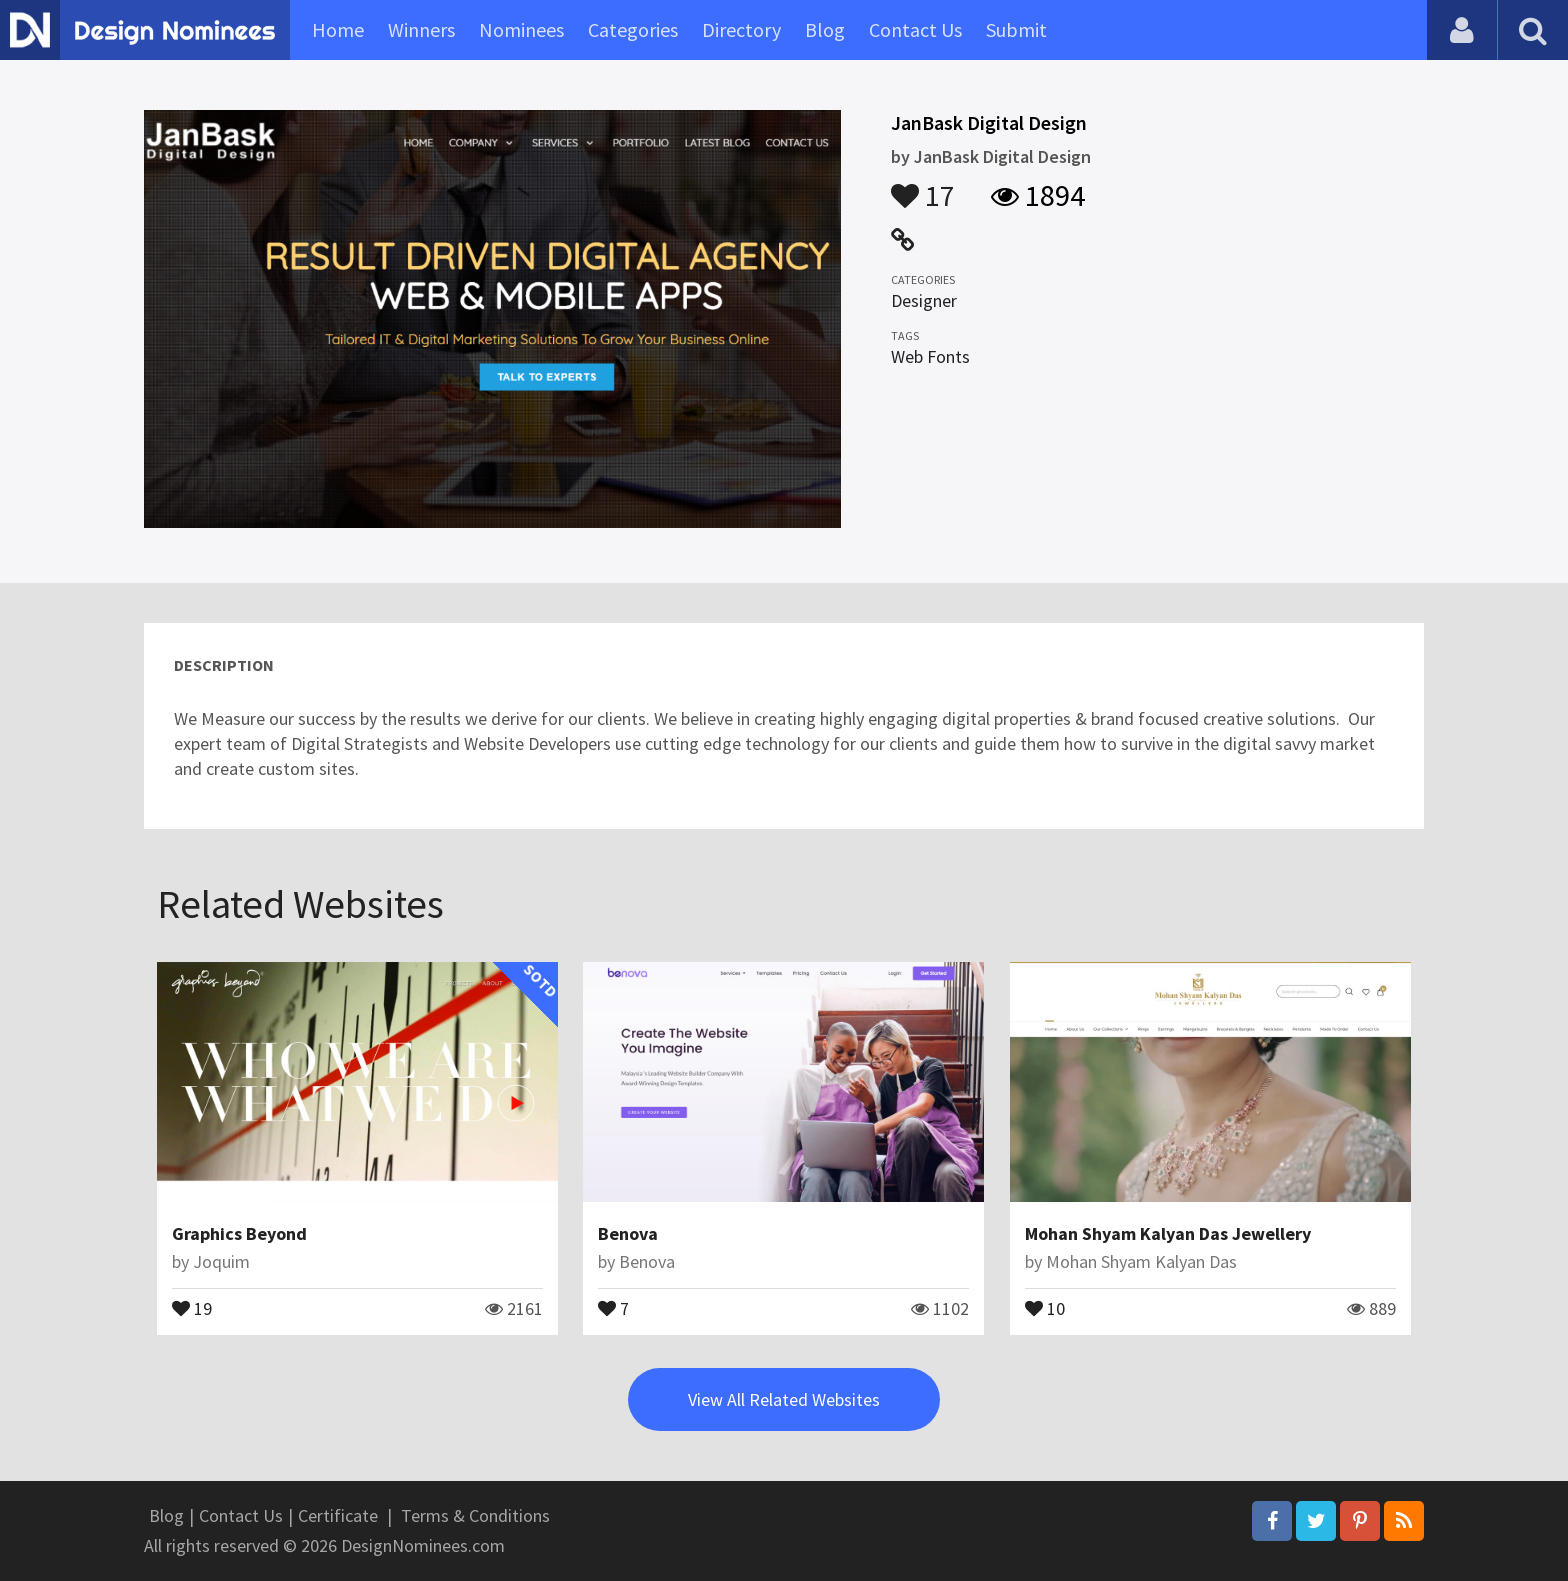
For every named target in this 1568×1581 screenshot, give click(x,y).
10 (1045, 1307)
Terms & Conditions (475, 1515)
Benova (628, 1233)
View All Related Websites (784, 1399)
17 (923, 186)
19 (192, 1307)
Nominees (521, 29)
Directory (741, 29)
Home (338, 29)
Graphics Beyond (239, 1233)
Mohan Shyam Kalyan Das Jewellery (1168, 1233)
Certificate (338, 1515)
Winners (421, 29)
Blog (825, 29)
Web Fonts (930, 356)
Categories (633, 29)
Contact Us (915, 29)
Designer (924, 300)
